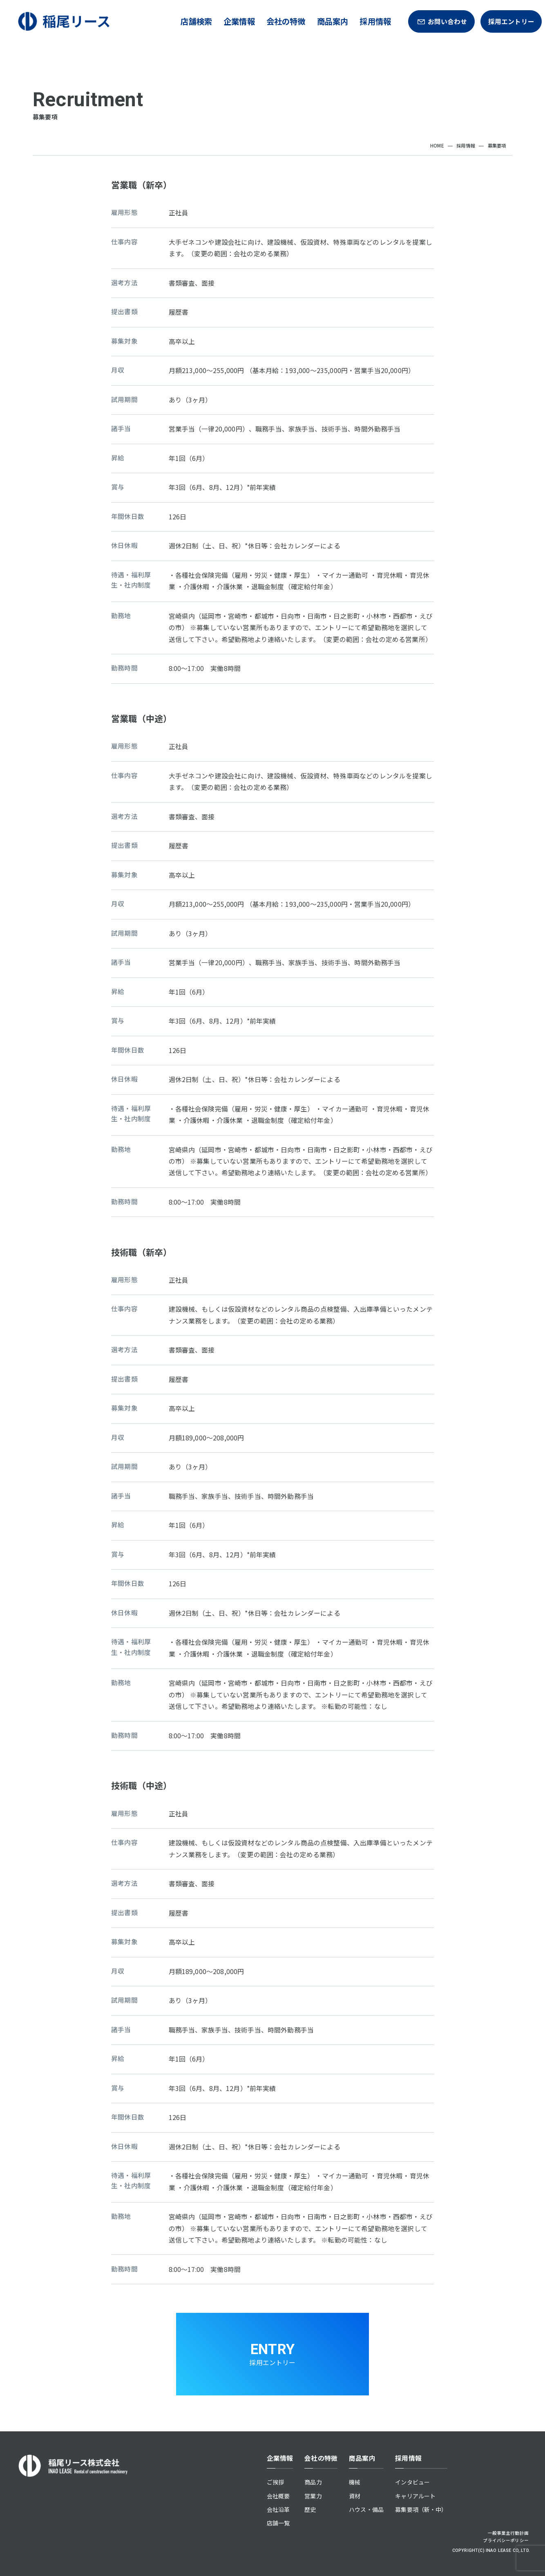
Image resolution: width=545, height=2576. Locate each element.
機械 (354, 2482)
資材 (354, 2496)
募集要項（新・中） (421, 2509)
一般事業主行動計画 (508, 2533)
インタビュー (412, 2482)
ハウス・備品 (366, 2509)
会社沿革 (278, 2509)
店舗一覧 (278, 2523)
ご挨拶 (275, 2482)
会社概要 (278, 2496)
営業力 (313, 2496)
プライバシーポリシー (506, 2540)
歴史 (310, 2509)
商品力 (313, 2482)
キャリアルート (415, 2496)
